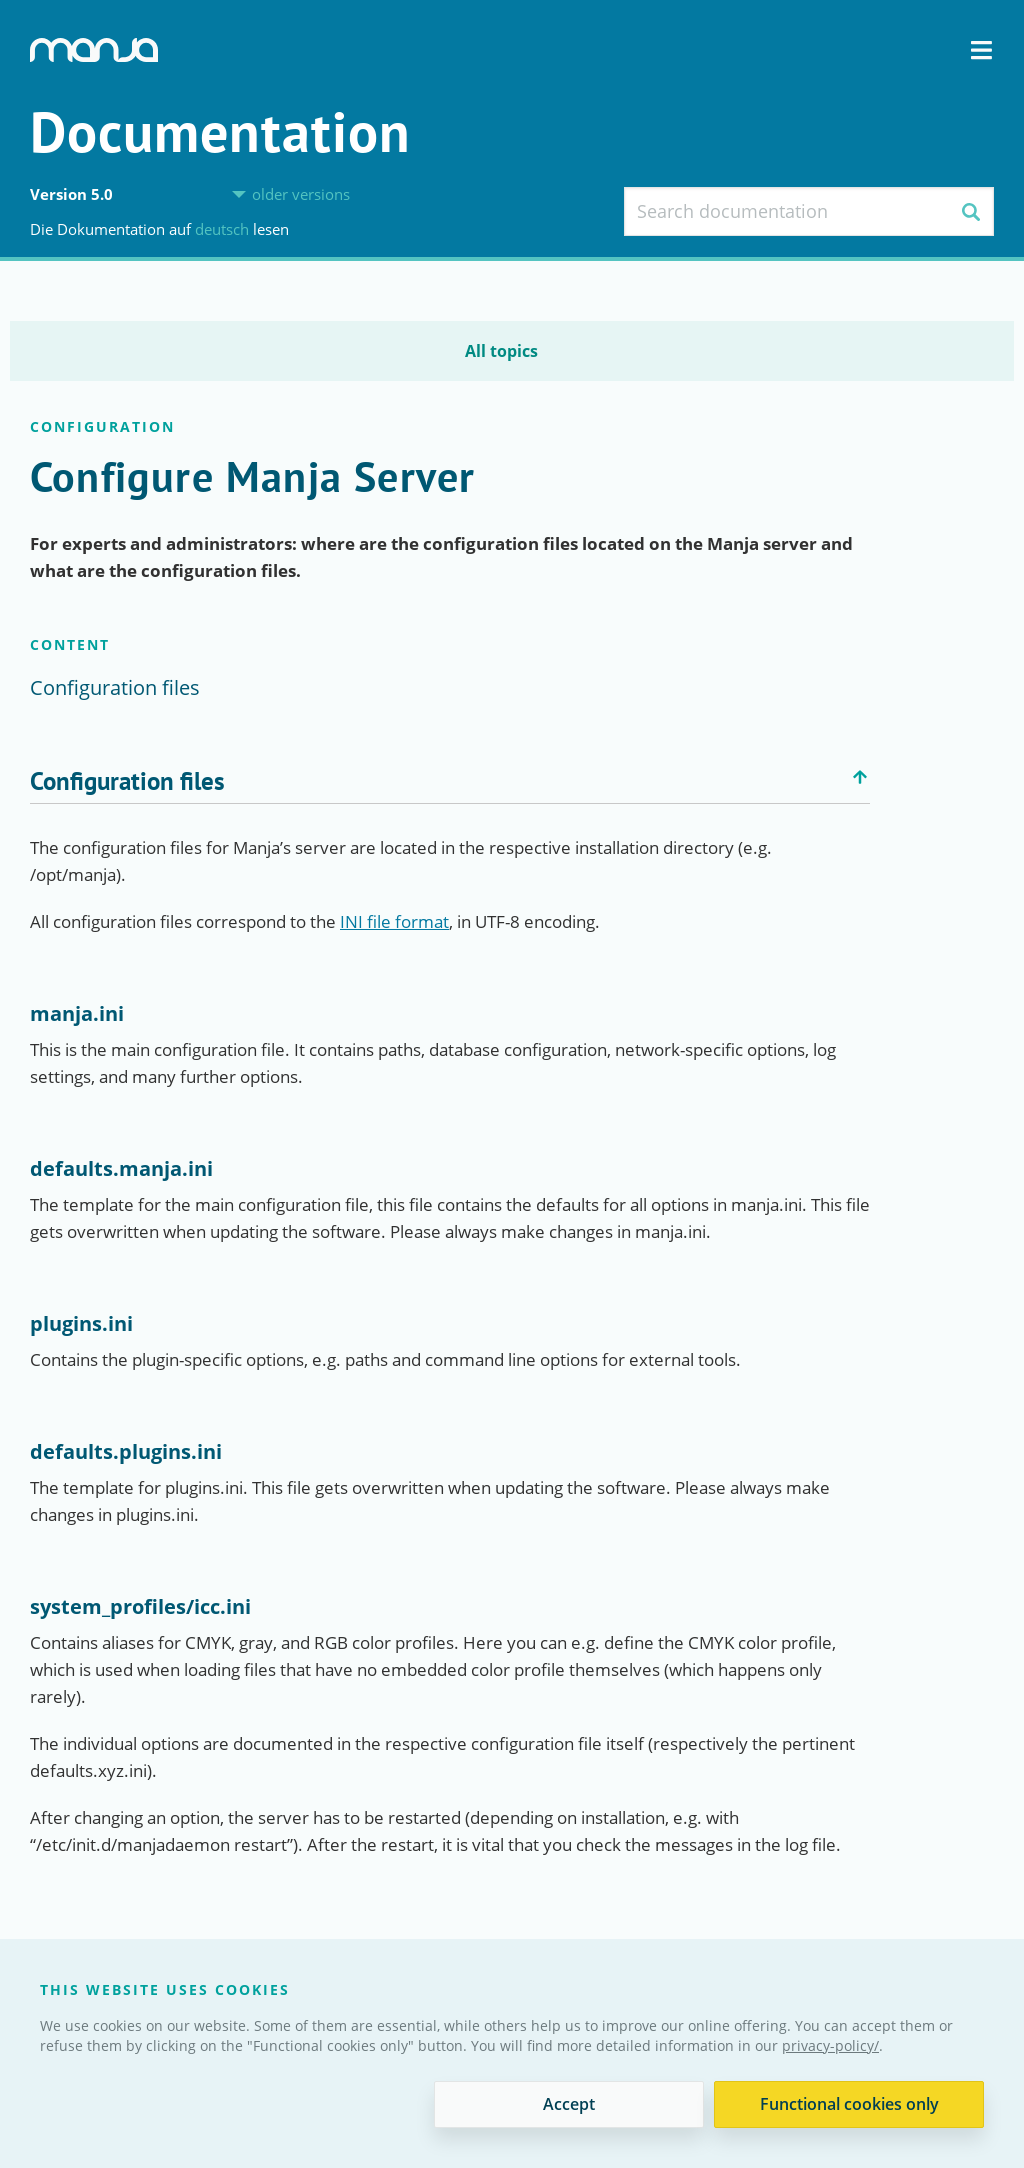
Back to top (860, 777)
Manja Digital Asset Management (94, 50)
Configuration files (115, 687)
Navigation (981, 50)
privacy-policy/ (830, 2045)
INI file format (394, 921)
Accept (569, 2104)
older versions (301, 194)
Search (970, 211)
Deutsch (224, 229)
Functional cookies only (849, 2104)
